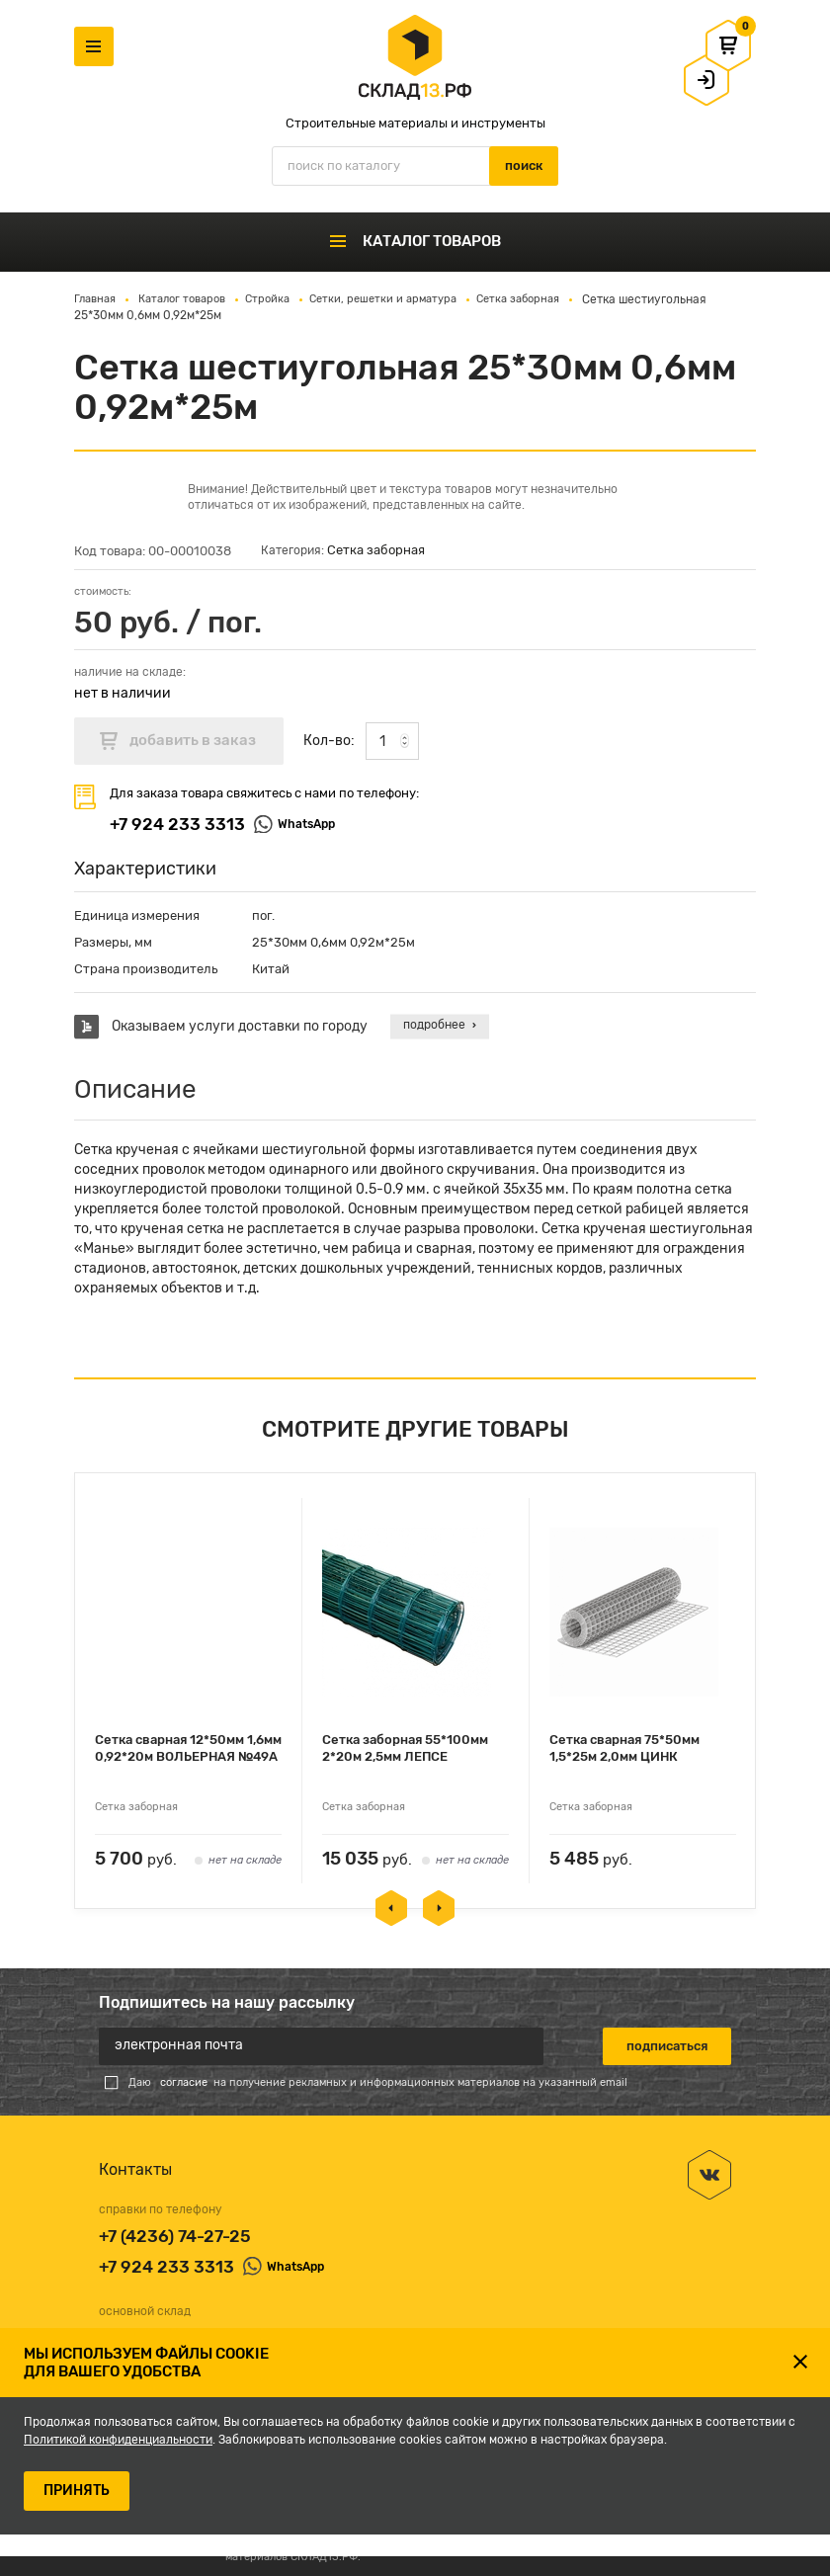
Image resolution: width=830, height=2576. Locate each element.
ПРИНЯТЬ (76, 2490)
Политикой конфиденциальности (118, 2440)
